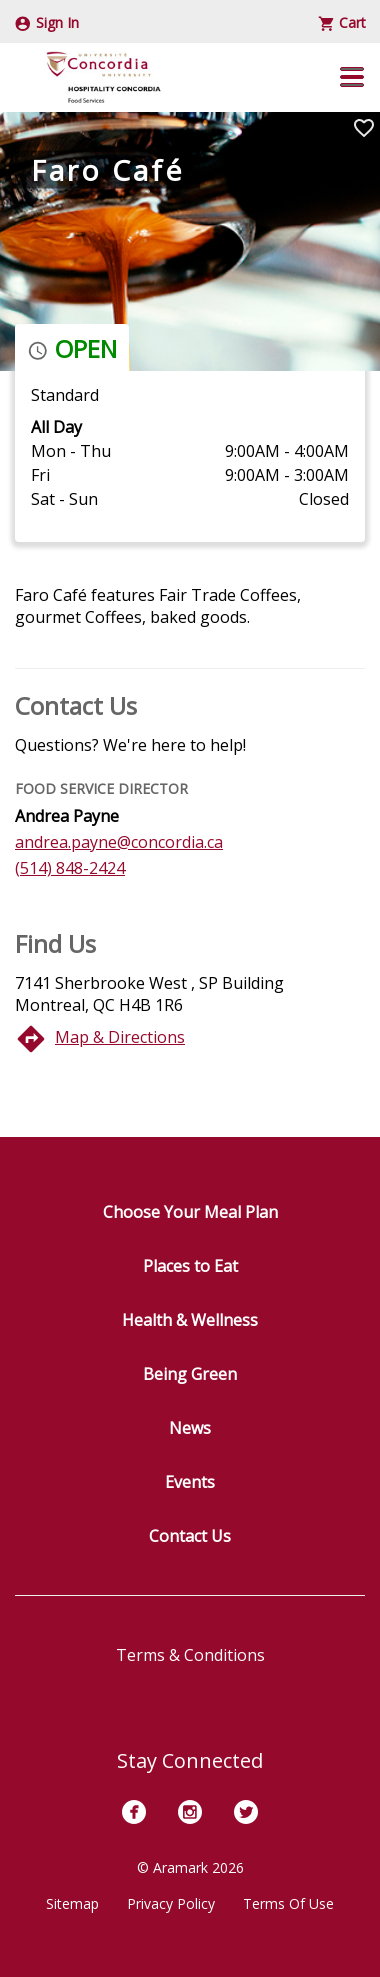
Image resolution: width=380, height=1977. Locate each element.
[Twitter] (246, 1812)
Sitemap (72, 1903)
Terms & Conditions (190, 1655)
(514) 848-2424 (70, 868)
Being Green (190, 1374)
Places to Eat (190, 1266)
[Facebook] (134, 1812)
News (190, 1428)
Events (190, 1482)
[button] (352, 77)
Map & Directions (120, 1037)
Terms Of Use (288, 1903)
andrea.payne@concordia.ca (119, 842)
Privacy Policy (171, 1903)
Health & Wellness (190, 1320)
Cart (342, 22)
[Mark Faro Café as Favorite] (364, 128)
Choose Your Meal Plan (190, 1212)
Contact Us (190, 1536)
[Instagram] (190, 1812)
